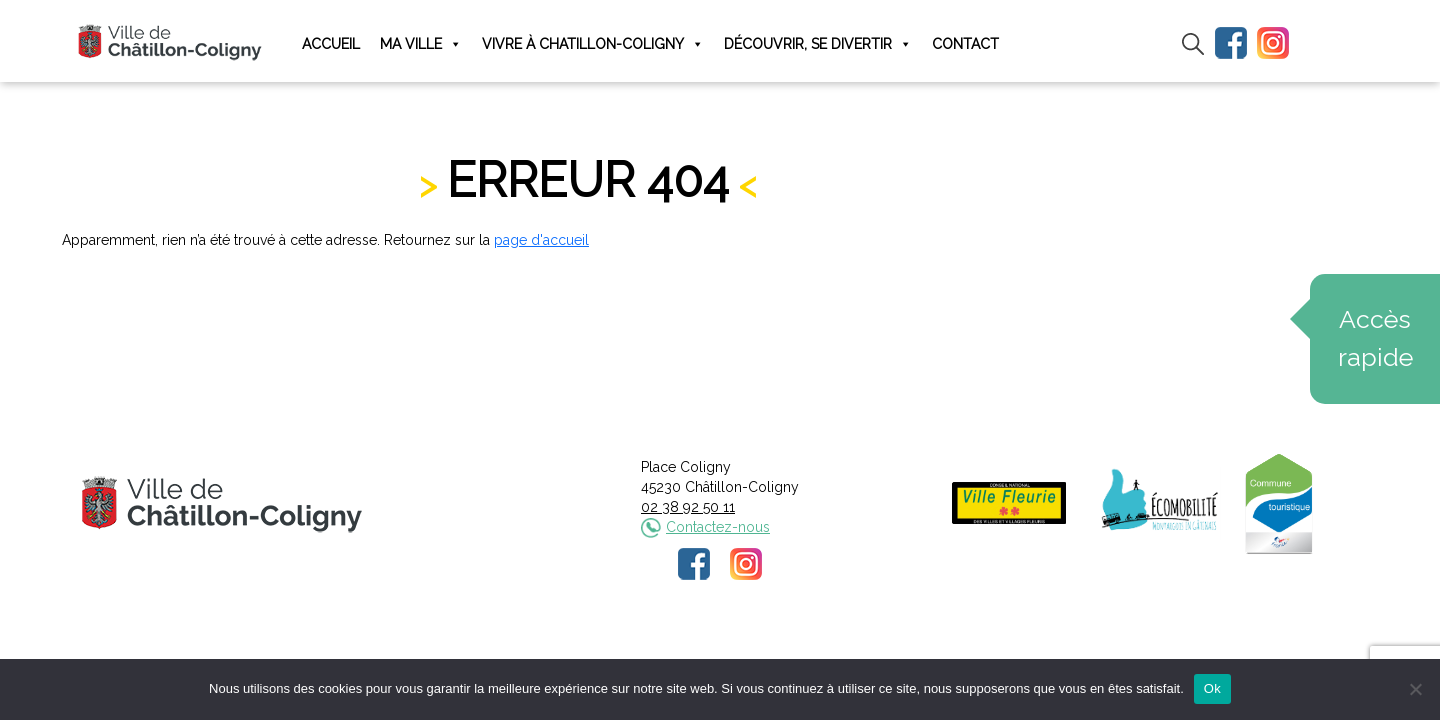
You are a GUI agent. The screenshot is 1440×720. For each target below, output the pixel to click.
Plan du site (872, 649)
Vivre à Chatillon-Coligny (593, 44)
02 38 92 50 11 (688, 507)
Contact (965, 44)
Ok (1212, 688)
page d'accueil (541, 240)
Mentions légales (587, 649)
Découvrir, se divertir (818, 44)
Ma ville (421, 44)
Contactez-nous (718, 527)
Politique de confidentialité (738, 649)
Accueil (331, 44)
